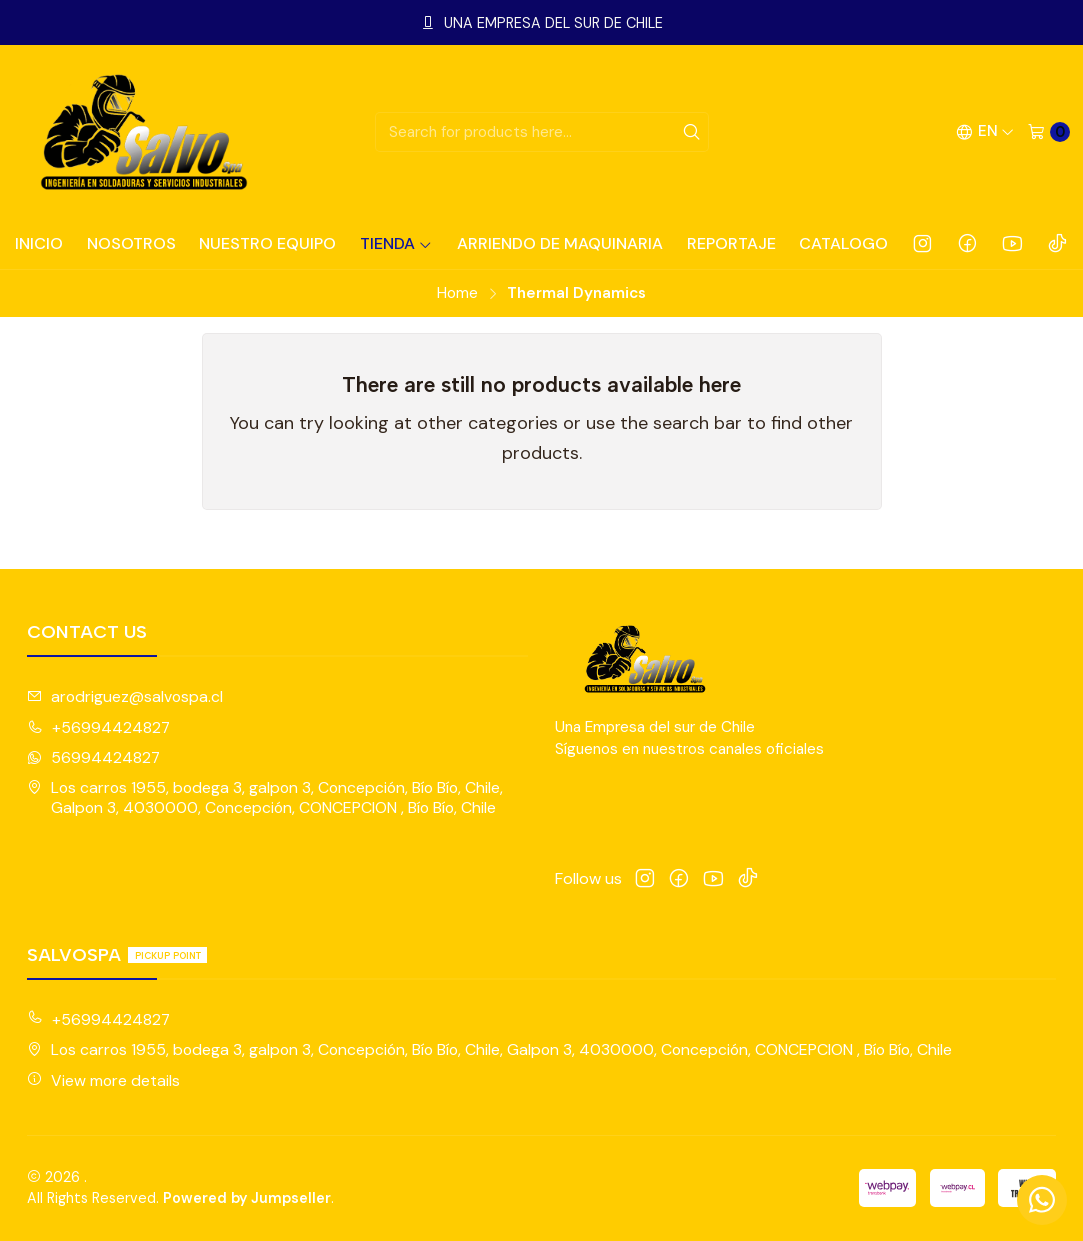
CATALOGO (843, 243)
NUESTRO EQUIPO (267, 243)
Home (457, 293)
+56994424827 (98, 727)
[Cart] (1048, 132)
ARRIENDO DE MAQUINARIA (560, 243)
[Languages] (985, 132)
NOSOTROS (131, 243)
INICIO (39, 243)
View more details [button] (103, 1080)
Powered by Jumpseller (247, 1198)
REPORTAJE (731, 243)
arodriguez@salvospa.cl (125, 696)
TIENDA (396, 243)
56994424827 (93, 757)
